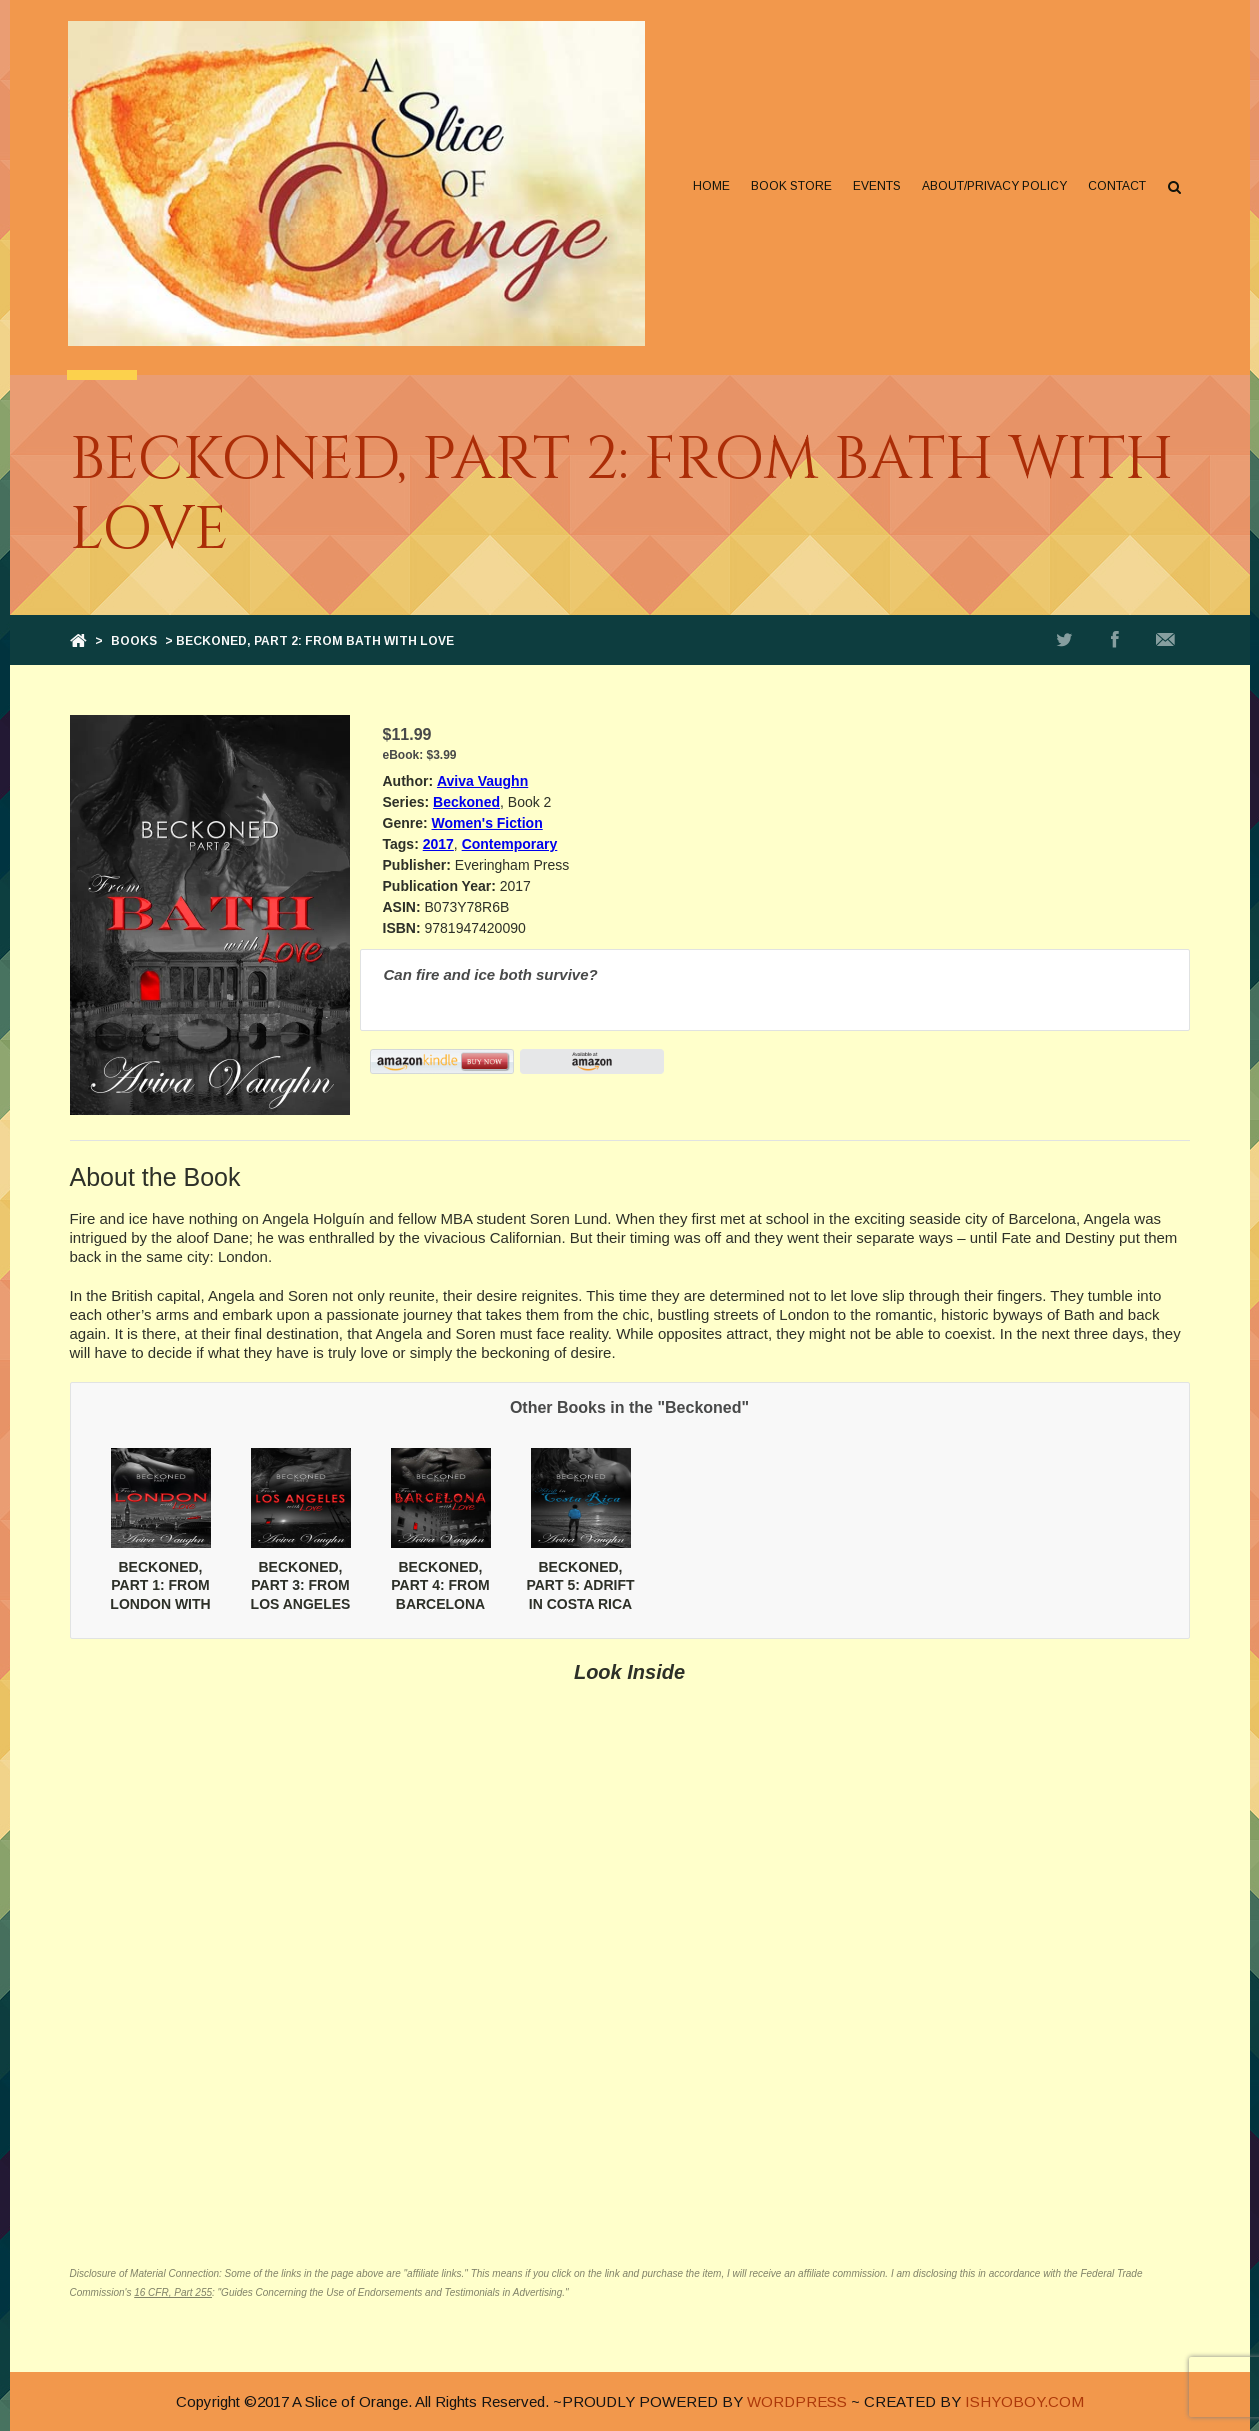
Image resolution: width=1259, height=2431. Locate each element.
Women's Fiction (487, 823)
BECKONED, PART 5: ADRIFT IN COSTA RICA (580, 1585)
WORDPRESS (797, 2401)
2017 (438, 844)
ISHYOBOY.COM (1024, 2401)
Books (134, 641)
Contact (1116, 186)
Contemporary (510, 844)
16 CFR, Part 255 (173, 2292)
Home (710, 186)
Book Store (790, 186)
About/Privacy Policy (993, 186)
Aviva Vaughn (482, 781)
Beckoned (466, 802)
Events (876, 186)
